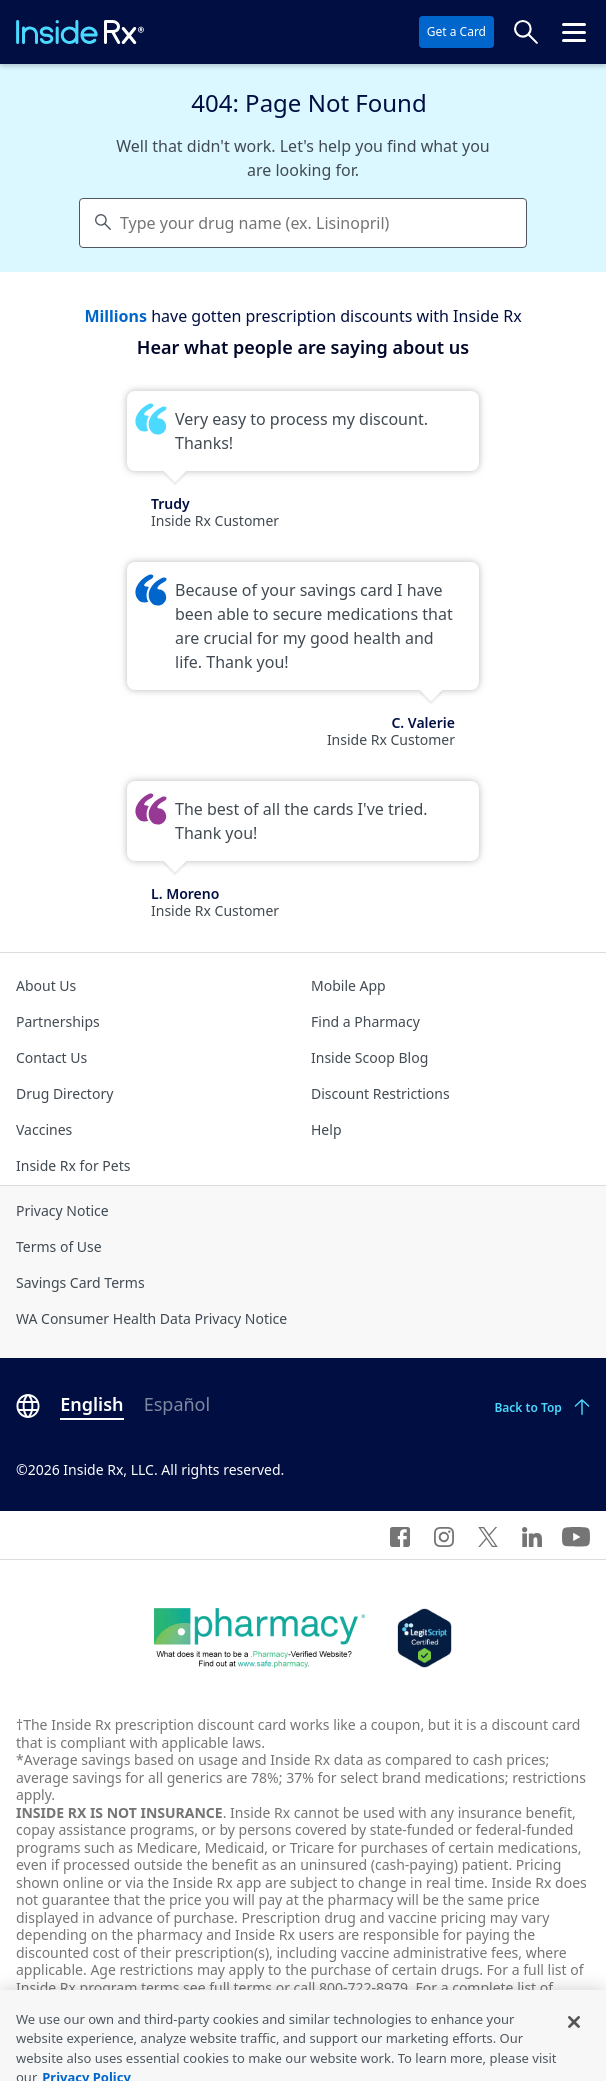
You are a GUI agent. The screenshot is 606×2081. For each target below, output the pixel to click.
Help (326, 1129)
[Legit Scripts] (424, 1638)
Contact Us (51, 1057)
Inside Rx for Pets (73, 1165)
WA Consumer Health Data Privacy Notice (151, 1318)
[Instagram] (444, 1535)
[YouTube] (576, 1535)
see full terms (227, 1987)
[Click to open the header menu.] (574, 32)
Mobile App (348, 985)
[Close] (574, 2036)
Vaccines (44, 1129)
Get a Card (456, 31)
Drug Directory (64, 1093)
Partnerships (58, 1021)
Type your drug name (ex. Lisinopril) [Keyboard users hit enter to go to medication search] (254, 223)
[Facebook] (400, 1535)
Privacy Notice (62, 1210)
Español (177, 1404)
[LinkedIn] (532, 1535)
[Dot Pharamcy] (259, 1638)
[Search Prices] (526, 32)
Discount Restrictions (380, 1093)
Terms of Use (59, 1246)
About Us (46, 985)
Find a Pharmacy (365, 1021)
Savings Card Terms (80, 1282)
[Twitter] (488, 1535)
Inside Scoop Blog (369, 1057)
